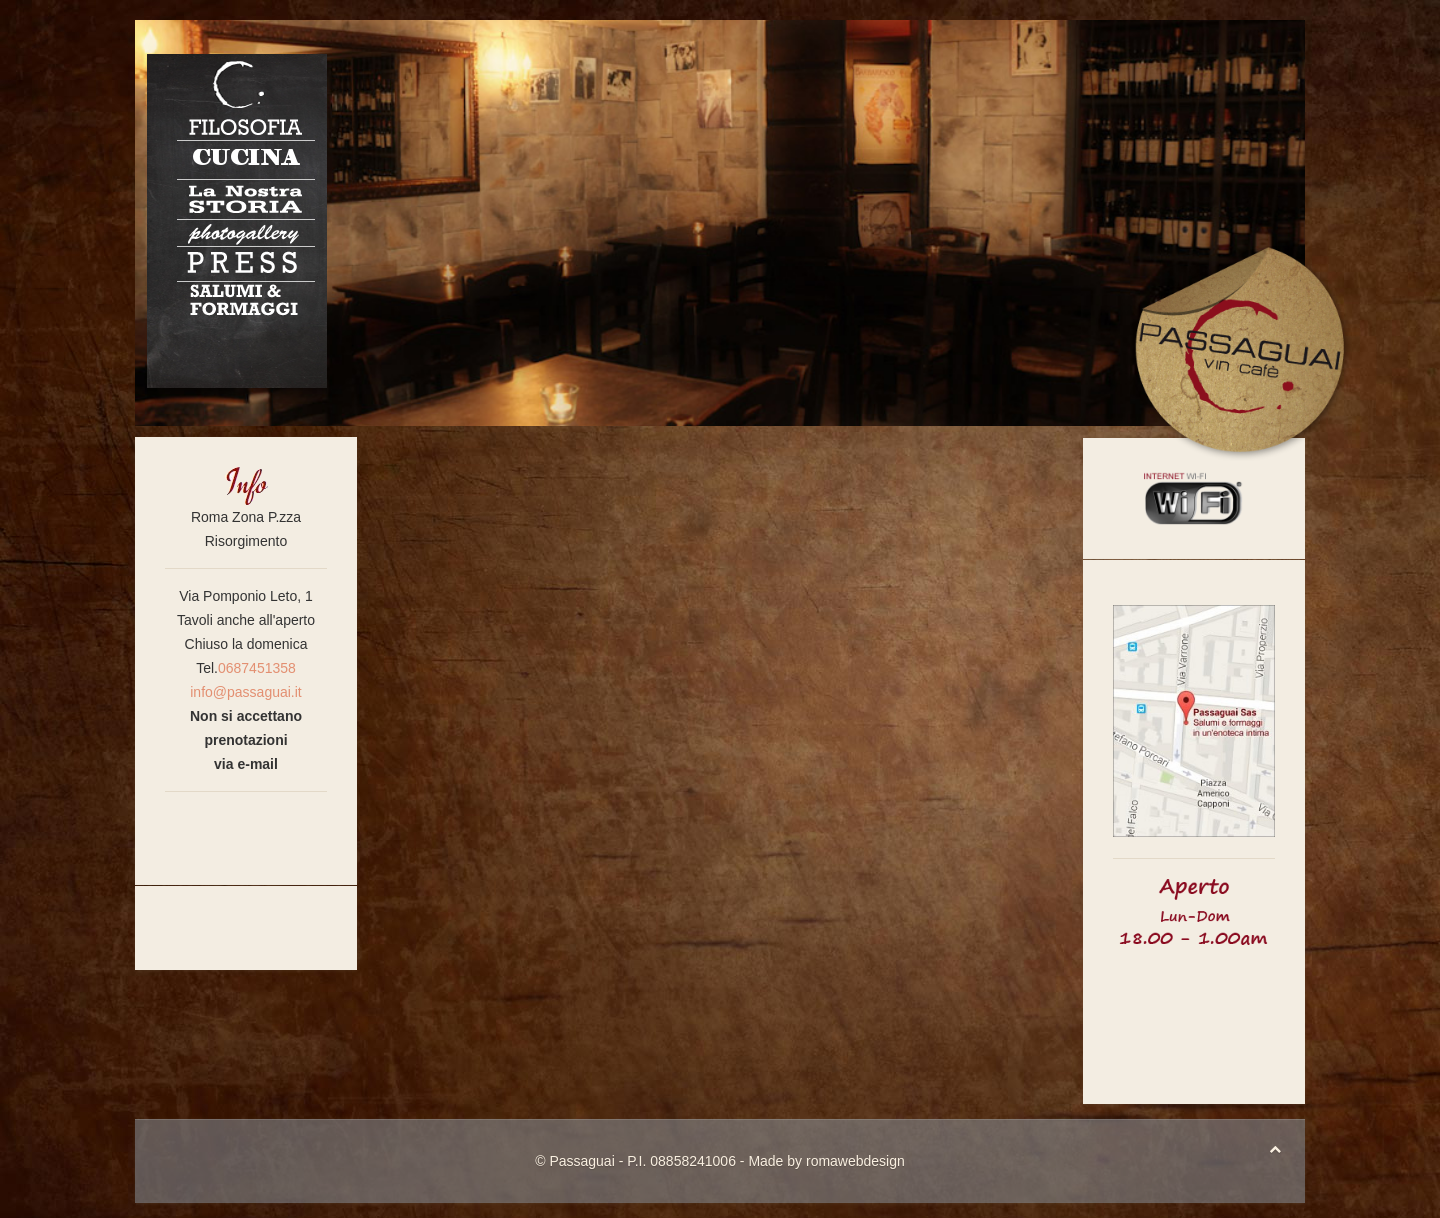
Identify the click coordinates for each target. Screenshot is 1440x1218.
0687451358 (257, 668)
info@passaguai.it (246, 692)
